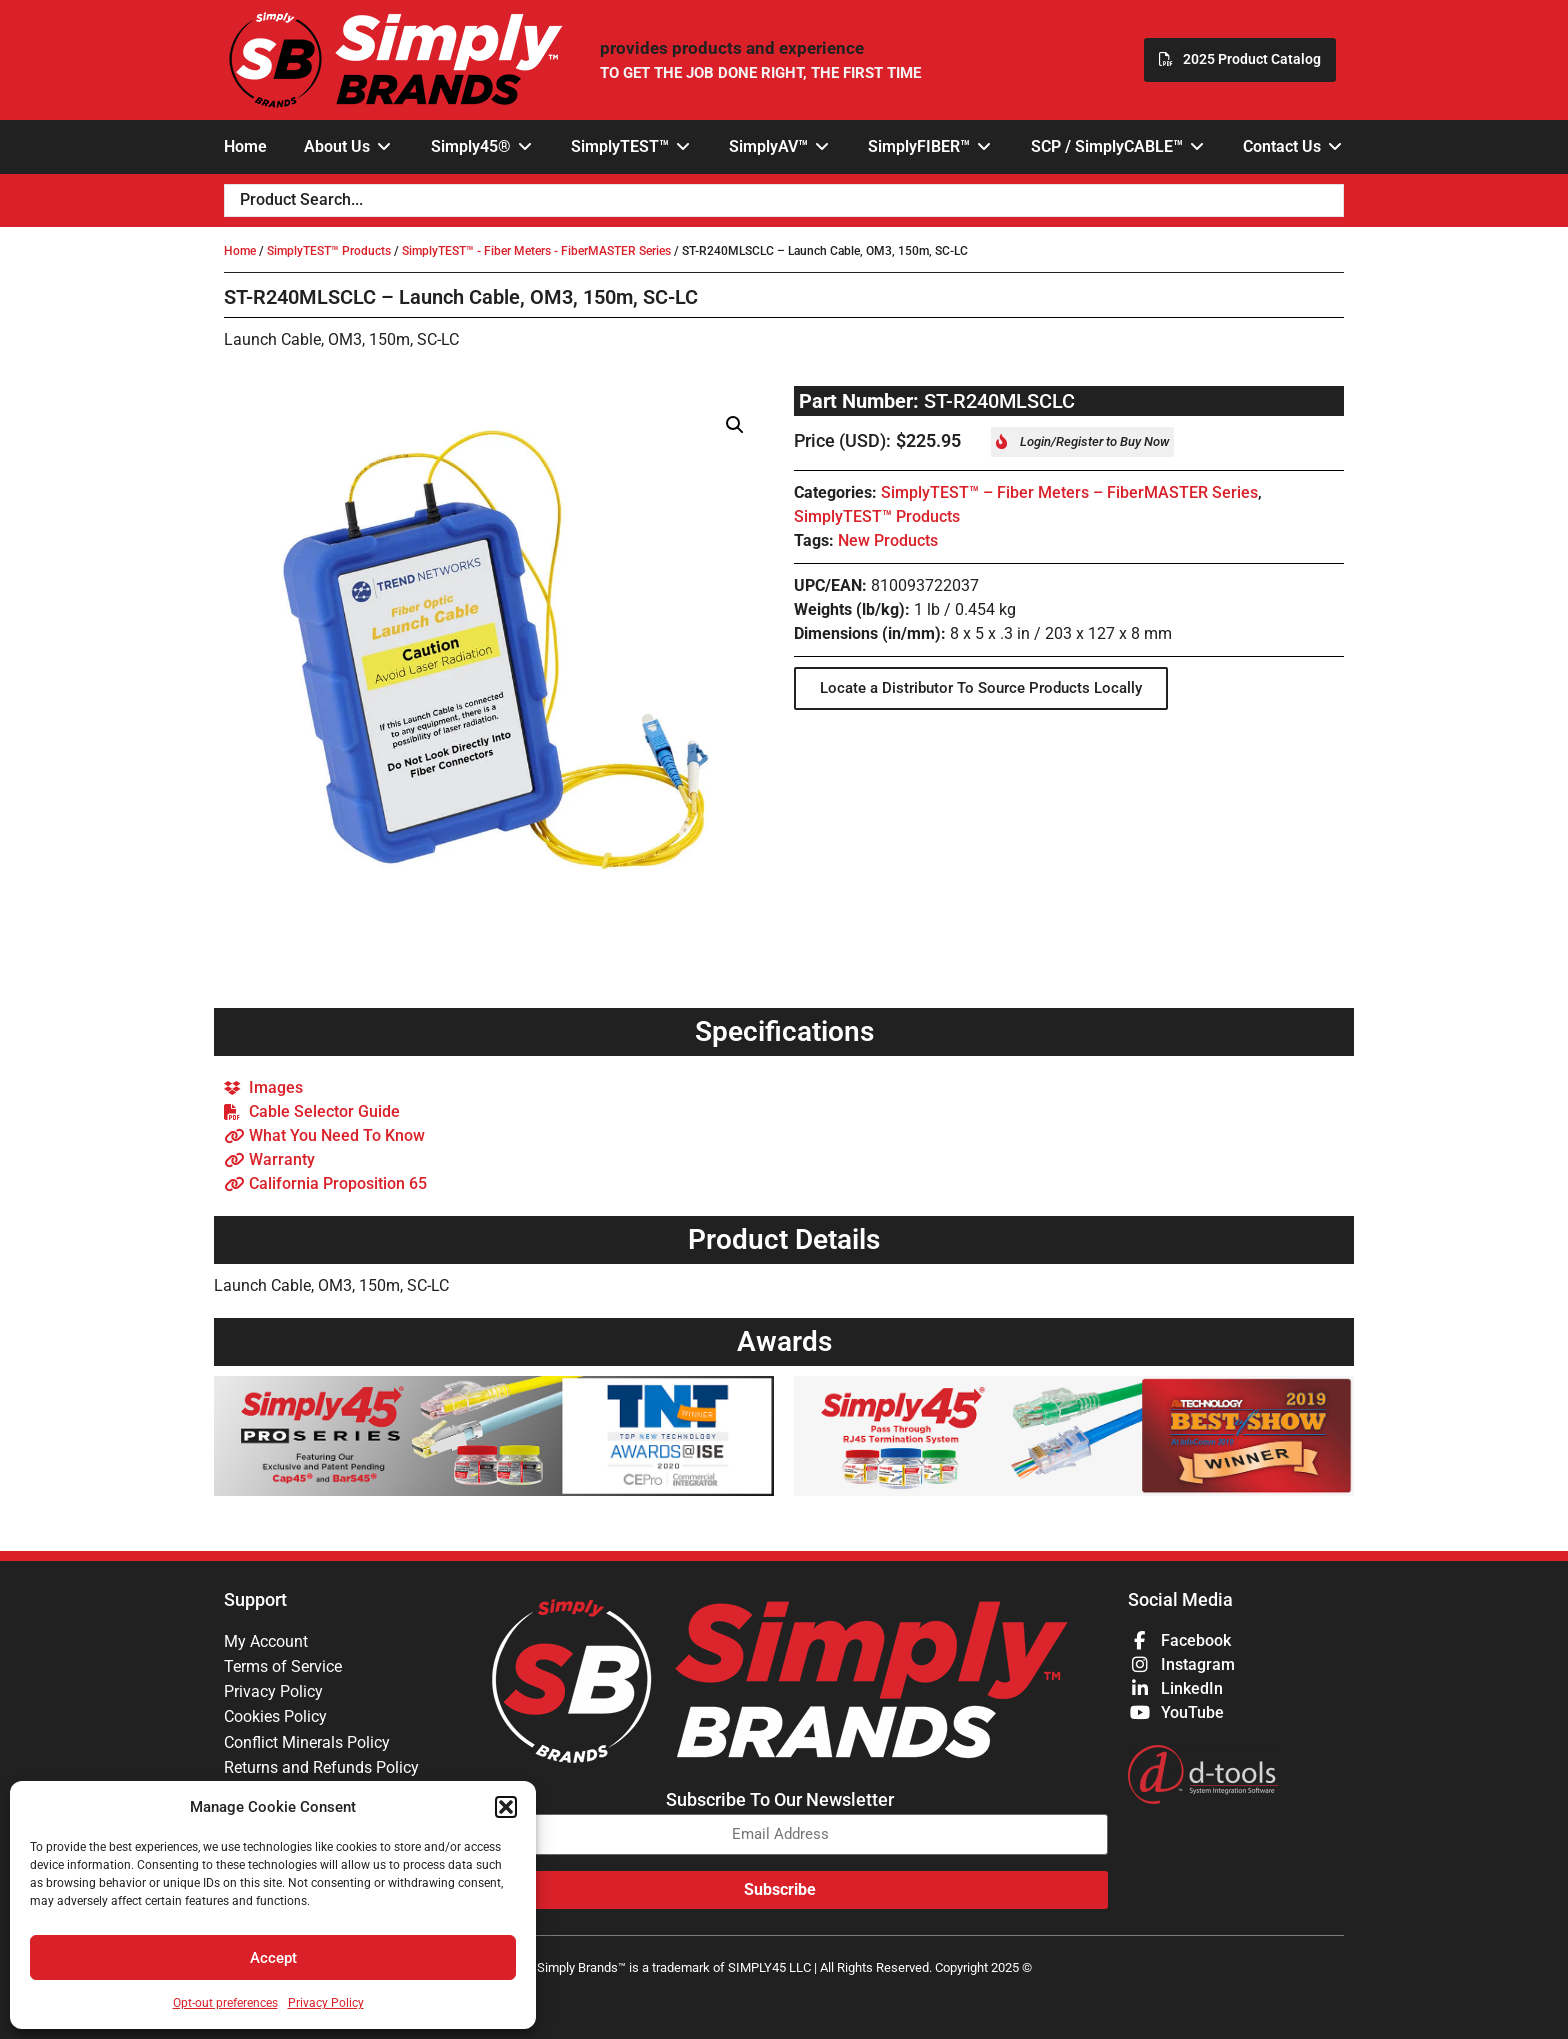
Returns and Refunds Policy (321, 1771)
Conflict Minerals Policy (307, 1745)
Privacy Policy (326, 2003)
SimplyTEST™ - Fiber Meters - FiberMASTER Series (536, 251)
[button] (506, 1807)
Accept (273, 1958)
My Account (266, 1641)
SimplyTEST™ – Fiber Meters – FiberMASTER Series (1069, 492)
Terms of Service (283, 1667)
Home (240, 251)
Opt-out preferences (225, 2003)
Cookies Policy (275, 1719)
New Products (888, 540)
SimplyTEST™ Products (329, 251)
